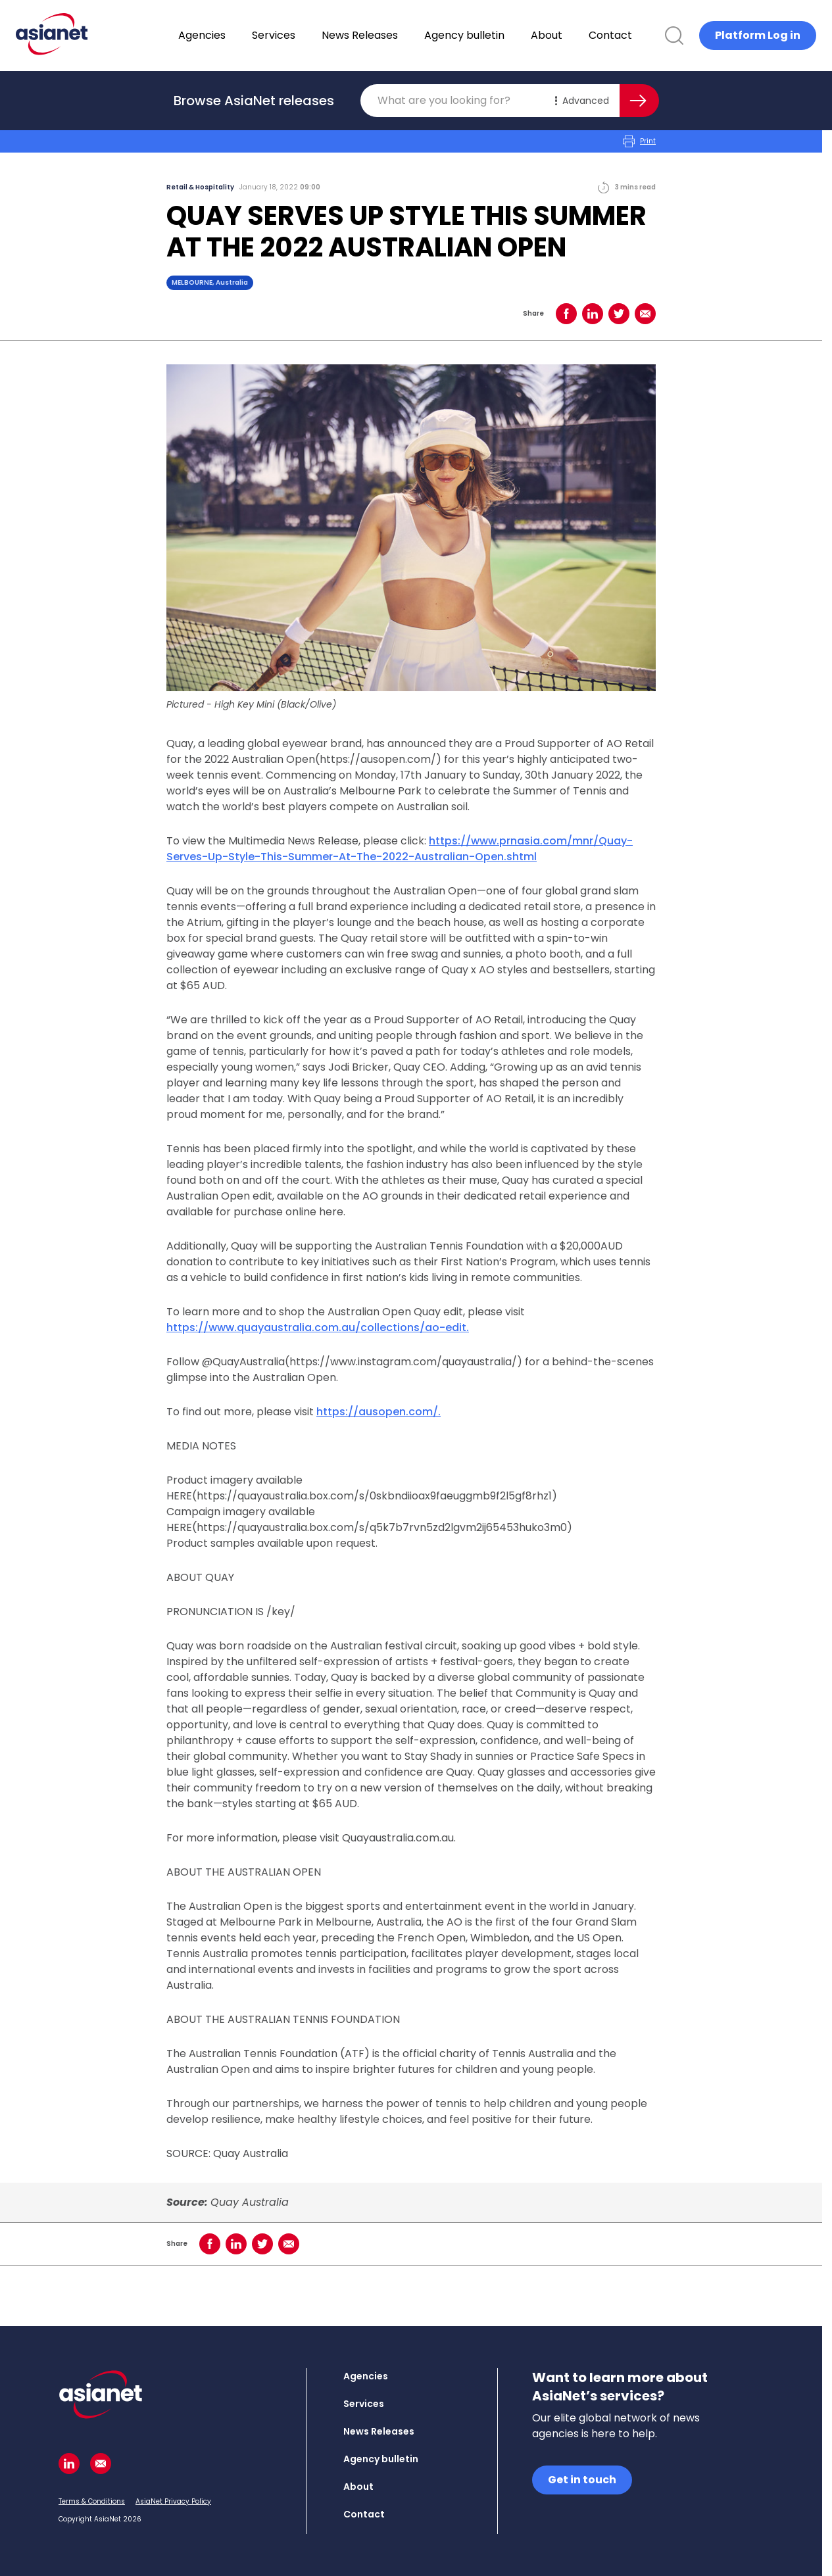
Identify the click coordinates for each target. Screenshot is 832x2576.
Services (308, 35)
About (581, 35)
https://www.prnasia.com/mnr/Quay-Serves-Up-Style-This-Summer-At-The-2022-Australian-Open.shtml (399, 848)
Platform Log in (757, 35)
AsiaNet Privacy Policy (173, 2501)
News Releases (394, 35)
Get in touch (582, 2479)
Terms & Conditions (92, 2501)
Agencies (236, 35)
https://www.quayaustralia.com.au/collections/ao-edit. (317, 1327)
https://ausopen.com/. (378, 1411)
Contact (644, 35)
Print (639, 141)
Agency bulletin (498, 35)
